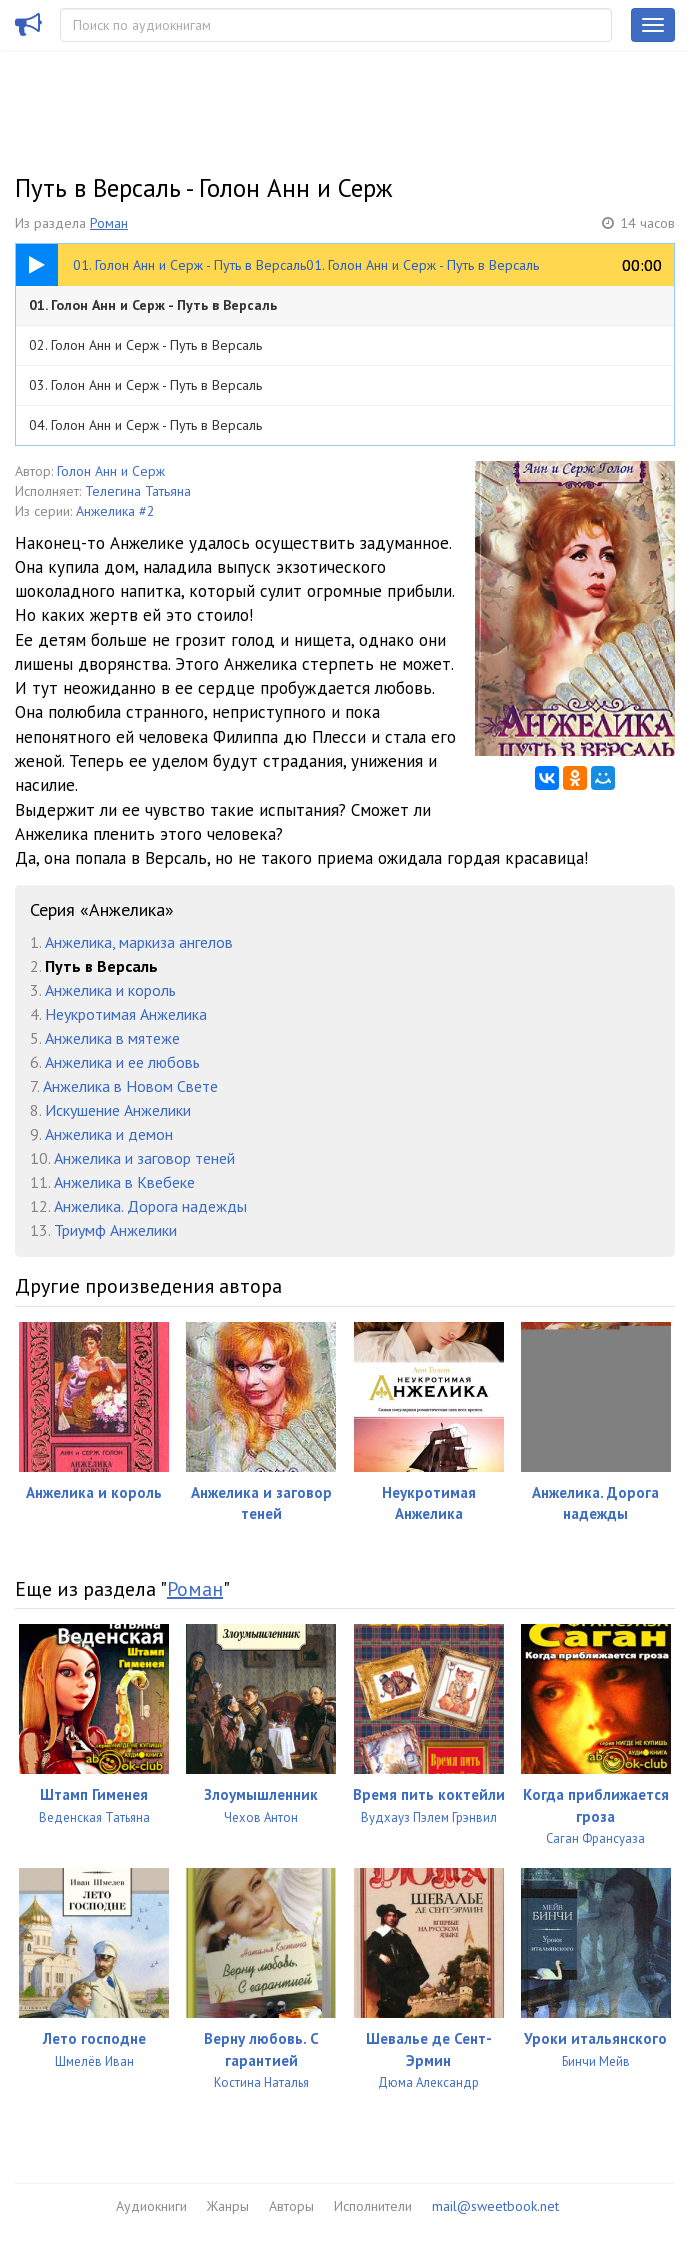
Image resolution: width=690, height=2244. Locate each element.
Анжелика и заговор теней (144, 1158)
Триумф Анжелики (115, 1230)
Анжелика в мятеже (112, 1038)
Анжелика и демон (109, 1134)
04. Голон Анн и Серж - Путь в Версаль (145, 425)
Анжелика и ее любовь (122, 1062)
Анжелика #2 (115, 511)
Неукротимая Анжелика (126, 1014)
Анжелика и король (110, 990)
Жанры (228, 2206)
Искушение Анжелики (118, 1110)
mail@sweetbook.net (495, 2206)
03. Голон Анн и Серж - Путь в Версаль (145, 385)
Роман (109, 223)
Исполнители (373, 2206)
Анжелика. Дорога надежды (150, 1206)
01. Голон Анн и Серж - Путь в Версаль (153, 305)
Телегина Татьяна (138, 491)
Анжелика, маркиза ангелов (139, 942)
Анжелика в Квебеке (124, 1182)
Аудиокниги (151, 2206)
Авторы (291, 2206)
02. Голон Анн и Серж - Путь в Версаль (145, 345)
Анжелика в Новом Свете (130, 1086)
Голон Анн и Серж (111, 471)
